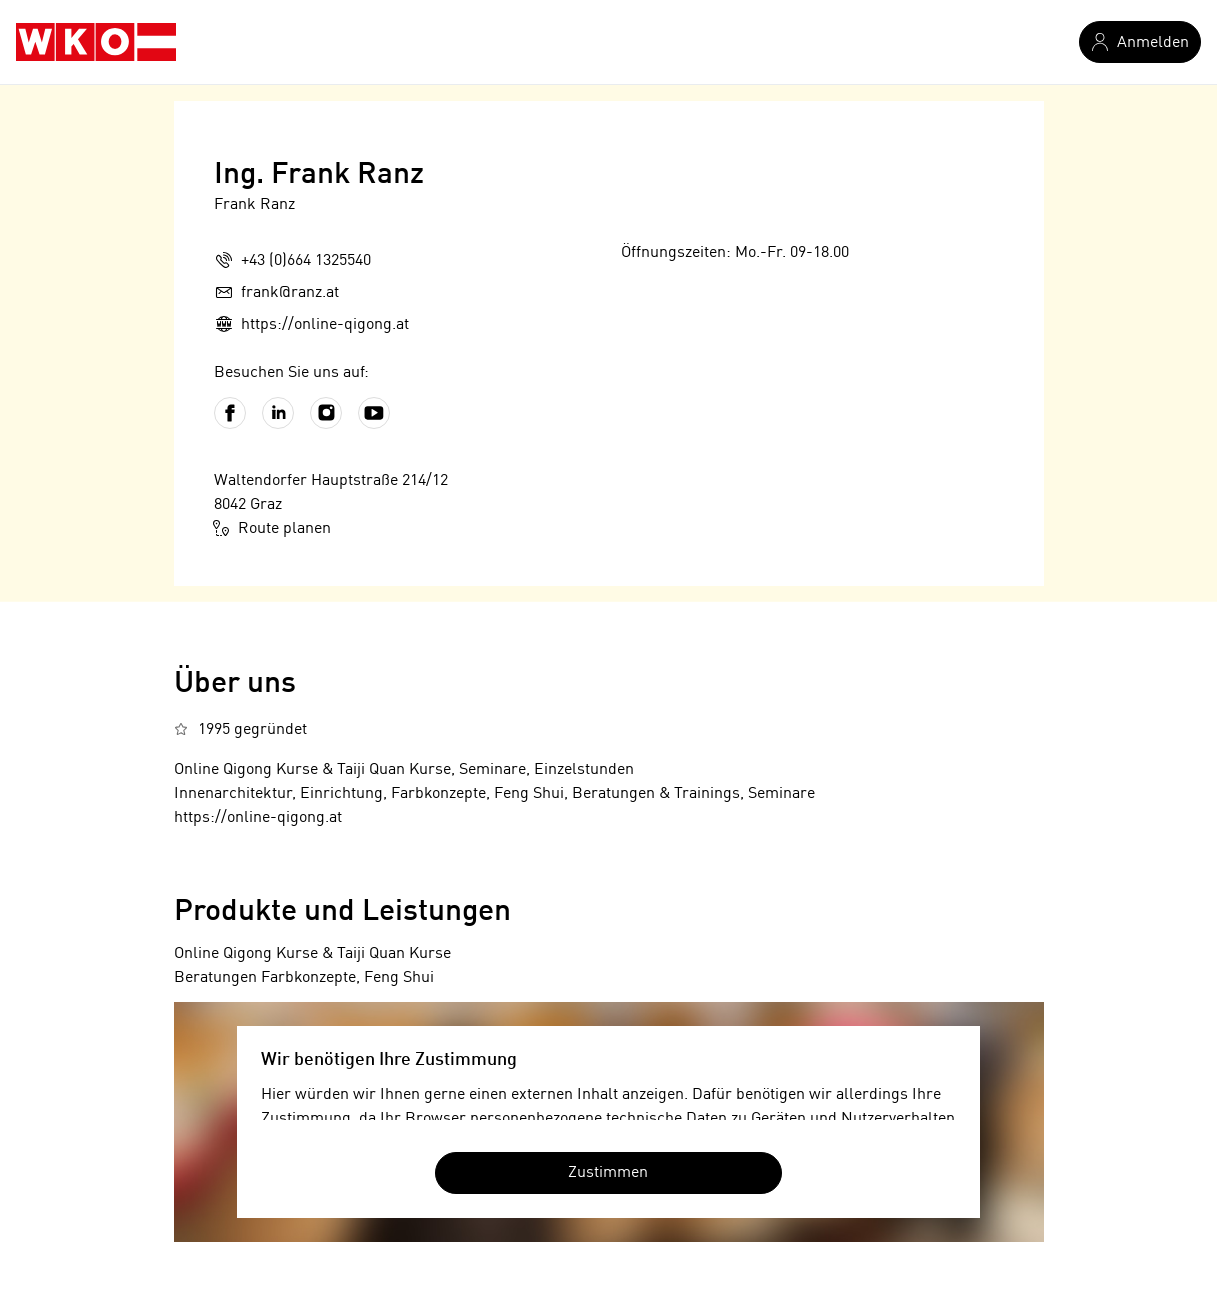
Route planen (272, 528)
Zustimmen (608, 1173)
